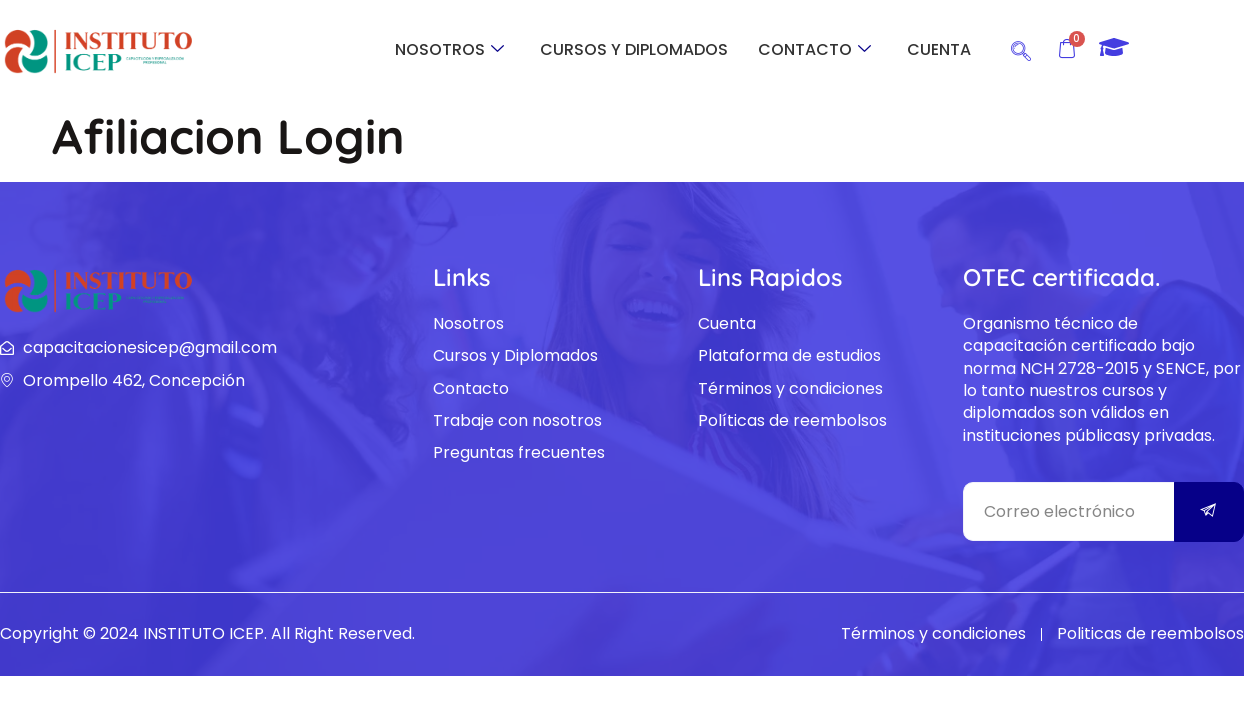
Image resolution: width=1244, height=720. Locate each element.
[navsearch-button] (1021, 48)
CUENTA (939, 49)
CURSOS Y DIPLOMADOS (634, 49)
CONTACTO (814, 49)
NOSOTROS (449, 49)
